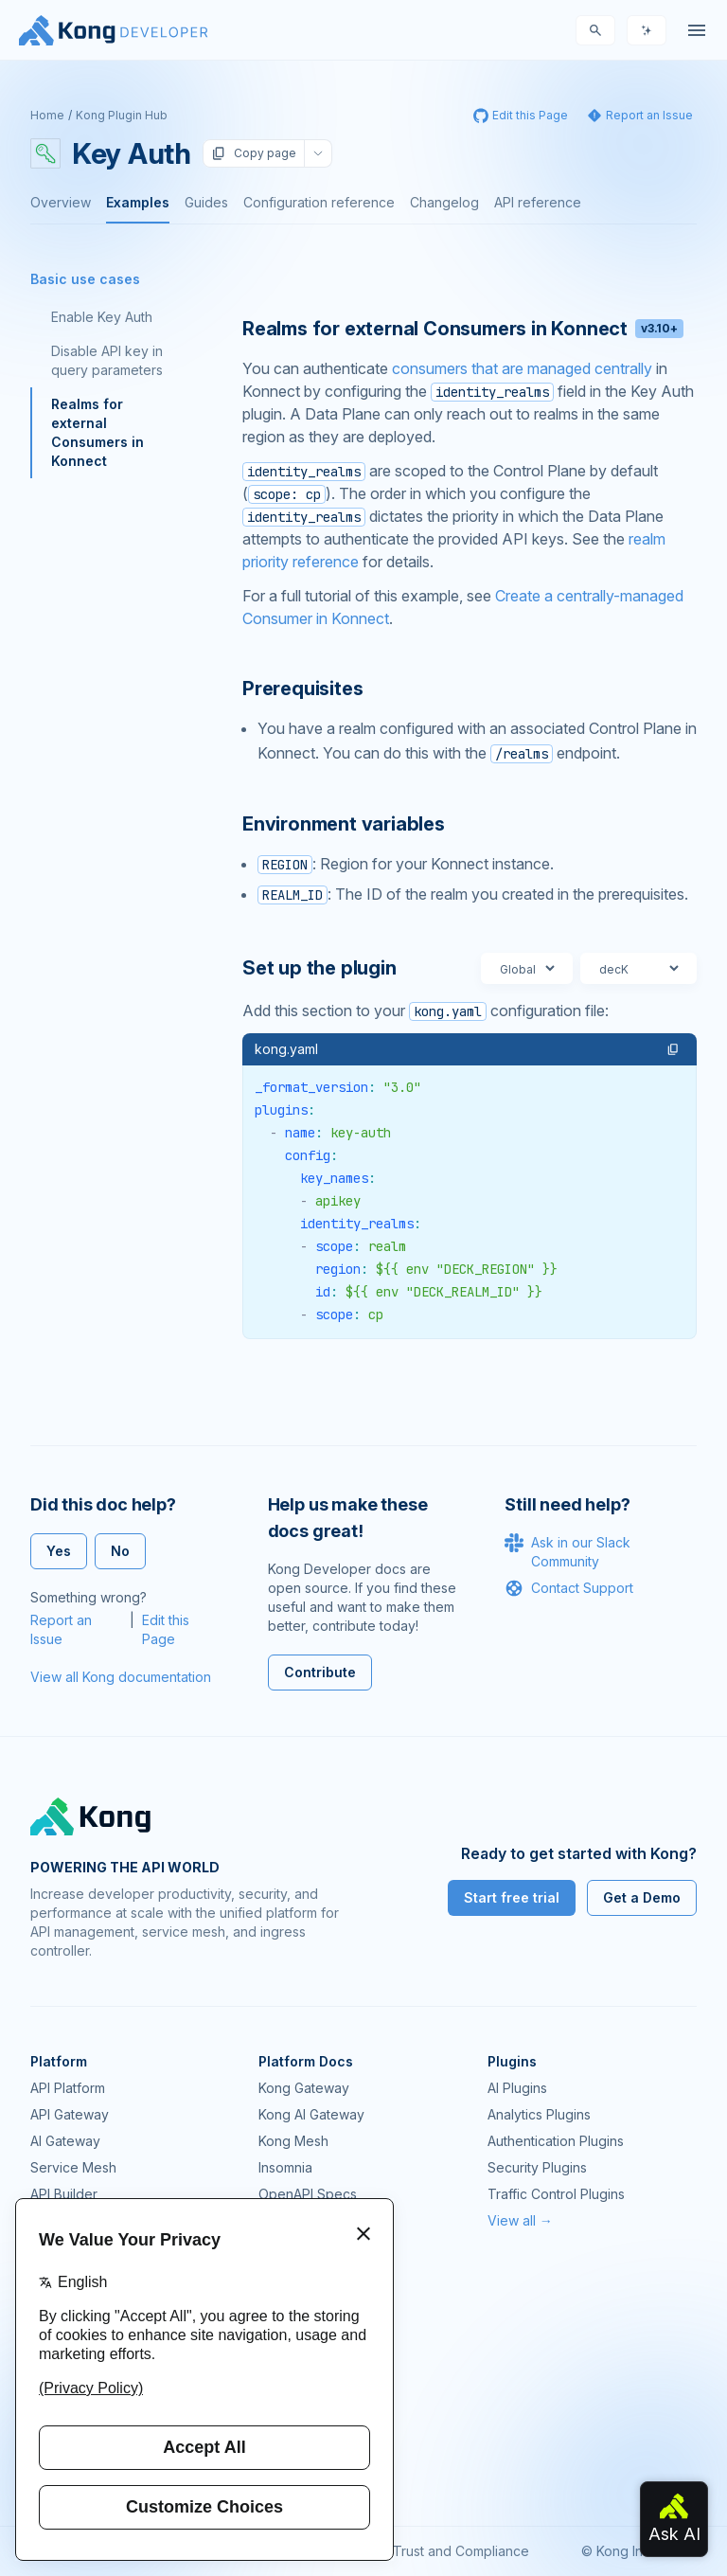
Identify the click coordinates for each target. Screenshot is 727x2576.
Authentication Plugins (556, 2141)
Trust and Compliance (461, 2551)
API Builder (64, 2194)
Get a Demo (642, 1897)
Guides (206, 202)
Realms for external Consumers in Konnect (97, 432)
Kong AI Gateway (311, 2114)
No (120, 1551)
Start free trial (511, 1897)
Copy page (253, 153)
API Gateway (69, 2114)
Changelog (444, 202)
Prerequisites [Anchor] (302, 688)
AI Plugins (517, 2088)
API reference (537, 202)
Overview (60, 202)
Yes (58, 1551)
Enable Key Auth (101, 317)
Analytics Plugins (539, 2114)
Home (47, 115)
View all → (520, 2220)
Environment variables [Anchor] (343, 824)
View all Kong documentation (120, 1677)
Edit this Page (165, 1629)
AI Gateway (65, 2141)
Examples (137, 202)
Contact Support (569, 1588)
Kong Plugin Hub (122, 115)
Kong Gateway (303, 2088)
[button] (673, 1049)
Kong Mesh (293, 2141)
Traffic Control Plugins (556, 2194)
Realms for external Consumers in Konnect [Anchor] (462, 328)
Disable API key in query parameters (107, 360)
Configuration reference (319, 202)
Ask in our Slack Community (567, 1551)
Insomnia (285, 2167)
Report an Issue (61, 1629)
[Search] (595, 30)
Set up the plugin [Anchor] (319, 968)
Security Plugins (537, 2167)
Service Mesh (73, 2167)
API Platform (67, 2088)
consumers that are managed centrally (522, 368)
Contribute (320, 1672)
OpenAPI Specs (307, 2194)
